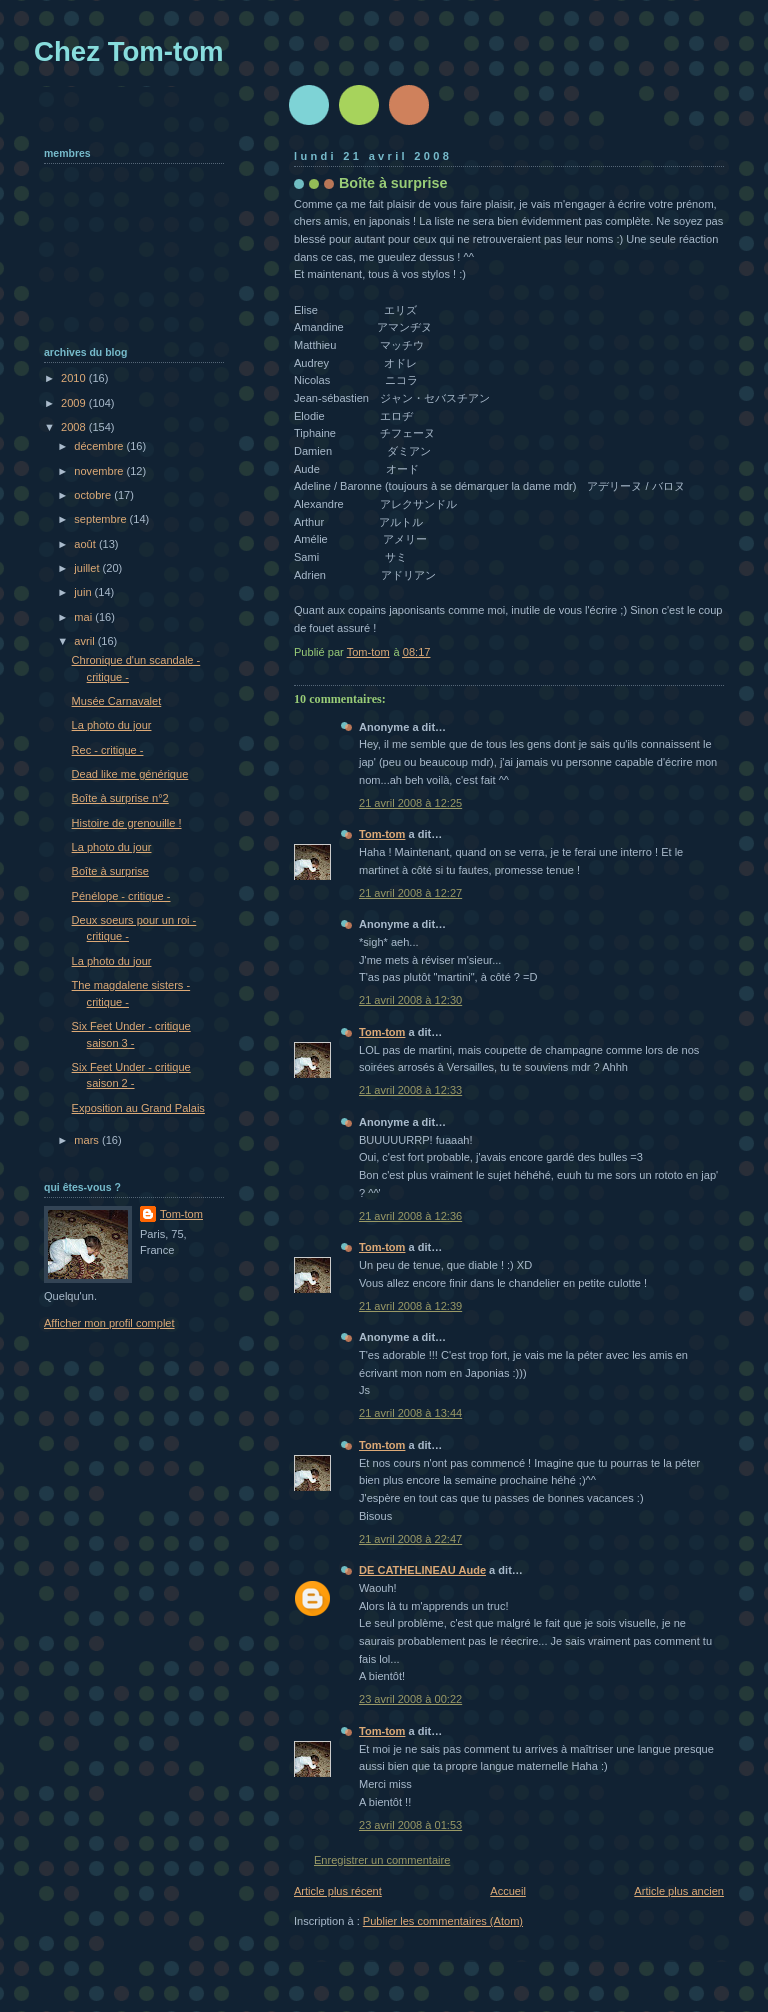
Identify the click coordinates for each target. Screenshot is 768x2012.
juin (84, 592)
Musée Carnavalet (117, 701)
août (86, 544)
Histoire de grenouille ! (127, 823)
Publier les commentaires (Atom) (443, 1921)
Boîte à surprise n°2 (120, 798)
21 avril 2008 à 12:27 (410, 893)
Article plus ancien (679, 1891)
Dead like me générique (130, 774)
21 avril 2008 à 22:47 (410, 1539)
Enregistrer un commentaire (382, 1860)
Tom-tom (382, 834)
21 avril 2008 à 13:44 (410, 1413)
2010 (75, 378)
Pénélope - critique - (121, 896)
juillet (88, 568)
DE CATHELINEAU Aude (422, 1570)
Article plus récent (338, 1891)
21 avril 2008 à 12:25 (410, 803)
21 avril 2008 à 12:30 (410, 1000)
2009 (75, 403)
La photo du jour (112, 725)
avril (85, 641)
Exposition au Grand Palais (138, 1108)
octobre (94, 495)
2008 (75, 427)
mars (88, 1140)
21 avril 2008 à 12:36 (410, 1216)
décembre (100, 446)
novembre (100, 471)
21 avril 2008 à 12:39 (410, 1306)
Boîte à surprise (110, 871)
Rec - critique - (108, 750)
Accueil (508, 1891)
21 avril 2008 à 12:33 (410, 1090)
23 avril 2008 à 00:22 (410, 1699)
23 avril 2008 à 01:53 (410, 1825)
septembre (101, 519)
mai (84, 617)
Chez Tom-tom (129, 51)
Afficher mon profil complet (109, 1323)
